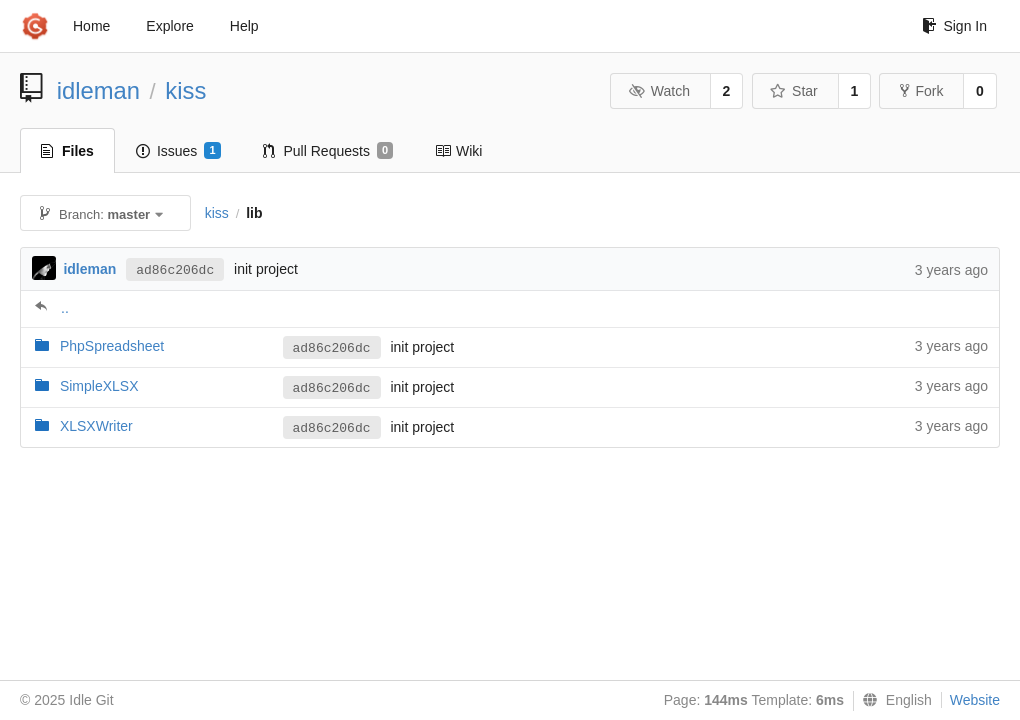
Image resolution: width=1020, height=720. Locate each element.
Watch (659, 91)
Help (244, 26)
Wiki (458, 151)
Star (794, 91)
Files (67, 151)
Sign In (954, 26)
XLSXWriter (96, 426)
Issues (178, 151)
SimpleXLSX (99, 386)
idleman (98, 90)
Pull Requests (328, 151)
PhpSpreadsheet (112, 346)
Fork (921, 91)
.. (65, 308)
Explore (169, 26)
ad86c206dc (175, 270)
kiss (185, 90)
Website (975, 700)
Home (91, 26)
